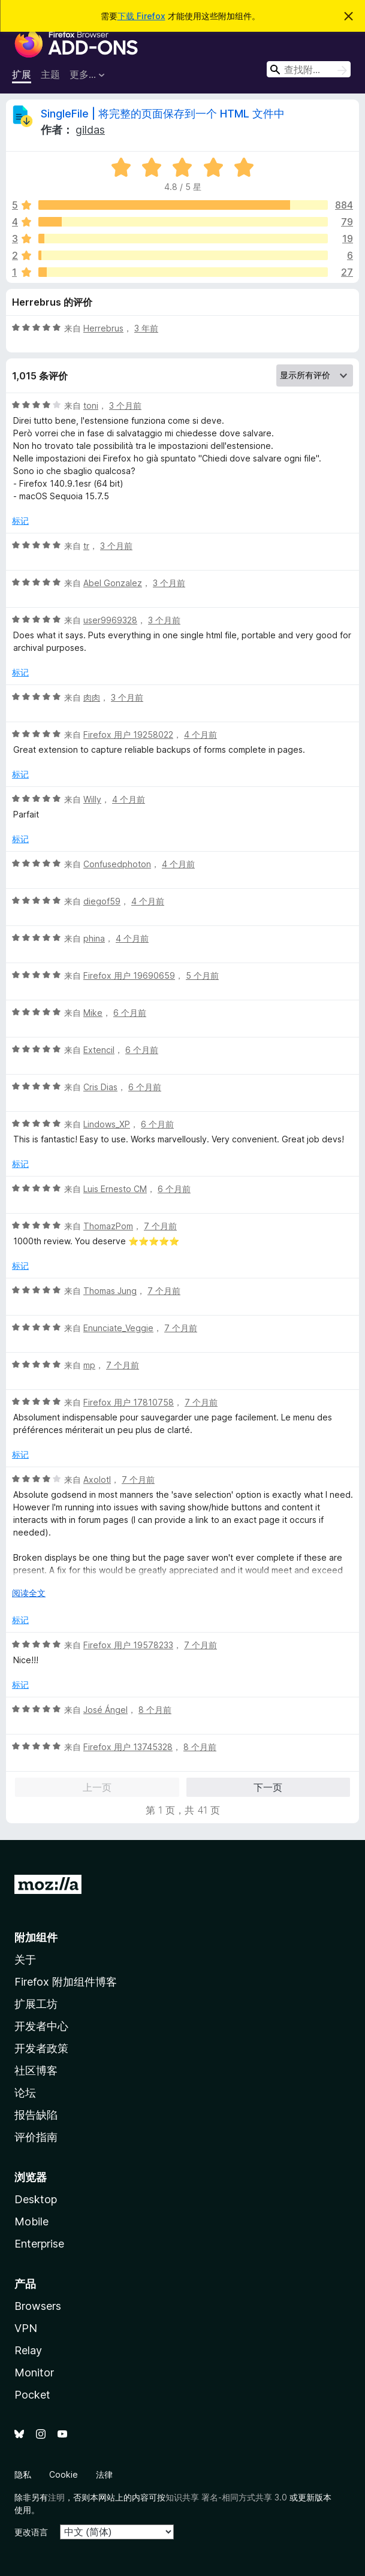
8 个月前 (154, 1710)
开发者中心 (41, 2026)
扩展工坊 (36, 2004)
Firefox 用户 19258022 (128, 734)
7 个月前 (160, 1226)
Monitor (34, 2372)
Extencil (98, 1050)
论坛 (25, 2092)
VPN (25, 2328)
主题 (50, 74)
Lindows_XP (106, 1124)
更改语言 (31, 2532)
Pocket (32, 2394)
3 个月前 (125, 405)
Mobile (31, 2221)
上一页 (97, 1787)
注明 (56, 2497)
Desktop (35, 2199)
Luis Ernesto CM (115, 1189)
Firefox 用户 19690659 (129, 975)
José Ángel (105, 1710)
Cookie (63, 2474)
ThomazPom (108, 1226)
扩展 (21, 74)
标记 (20, 520)
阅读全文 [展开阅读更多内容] (29, 1593)
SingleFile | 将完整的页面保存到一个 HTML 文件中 (163, 113)
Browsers (37, 2306)
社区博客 (36, 2070)
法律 (104, 2474)
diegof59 (101, 901)
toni (90, 405)
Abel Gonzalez (112, 583)
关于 (25, 1959)
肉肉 (91, 697)
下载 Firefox (141, 16)
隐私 (22, 2474)
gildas (90, 129)
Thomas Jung (110, 1291)
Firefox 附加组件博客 (65, 1981)
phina (94, 938)
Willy (92, 799)
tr (86, 546)
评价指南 (36, 2137)
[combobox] (309, 69)
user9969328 (110, 620)
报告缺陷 (36, 2115)
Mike (92, 1013)
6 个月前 (129, 1013)
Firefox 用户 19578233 (128, 1645)
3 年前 (146, 328)
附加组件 (36, 1937)
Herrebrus (103, 328)
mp (89, 1365)
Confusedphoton (117, 864)
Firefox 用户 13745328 (128, 1747)
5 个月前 (202, 975)
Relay (28, 2350)
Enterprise (39, 2243)
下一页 (268, 1787)
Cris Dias (100, 1087)
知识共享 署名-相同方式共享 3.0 (226, 2497)
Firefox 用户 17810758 (128, 1402)
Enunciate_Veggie (118, 1328)
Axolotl (97, 1479)
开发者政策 (41, 2048)
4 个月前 (200, 734)
